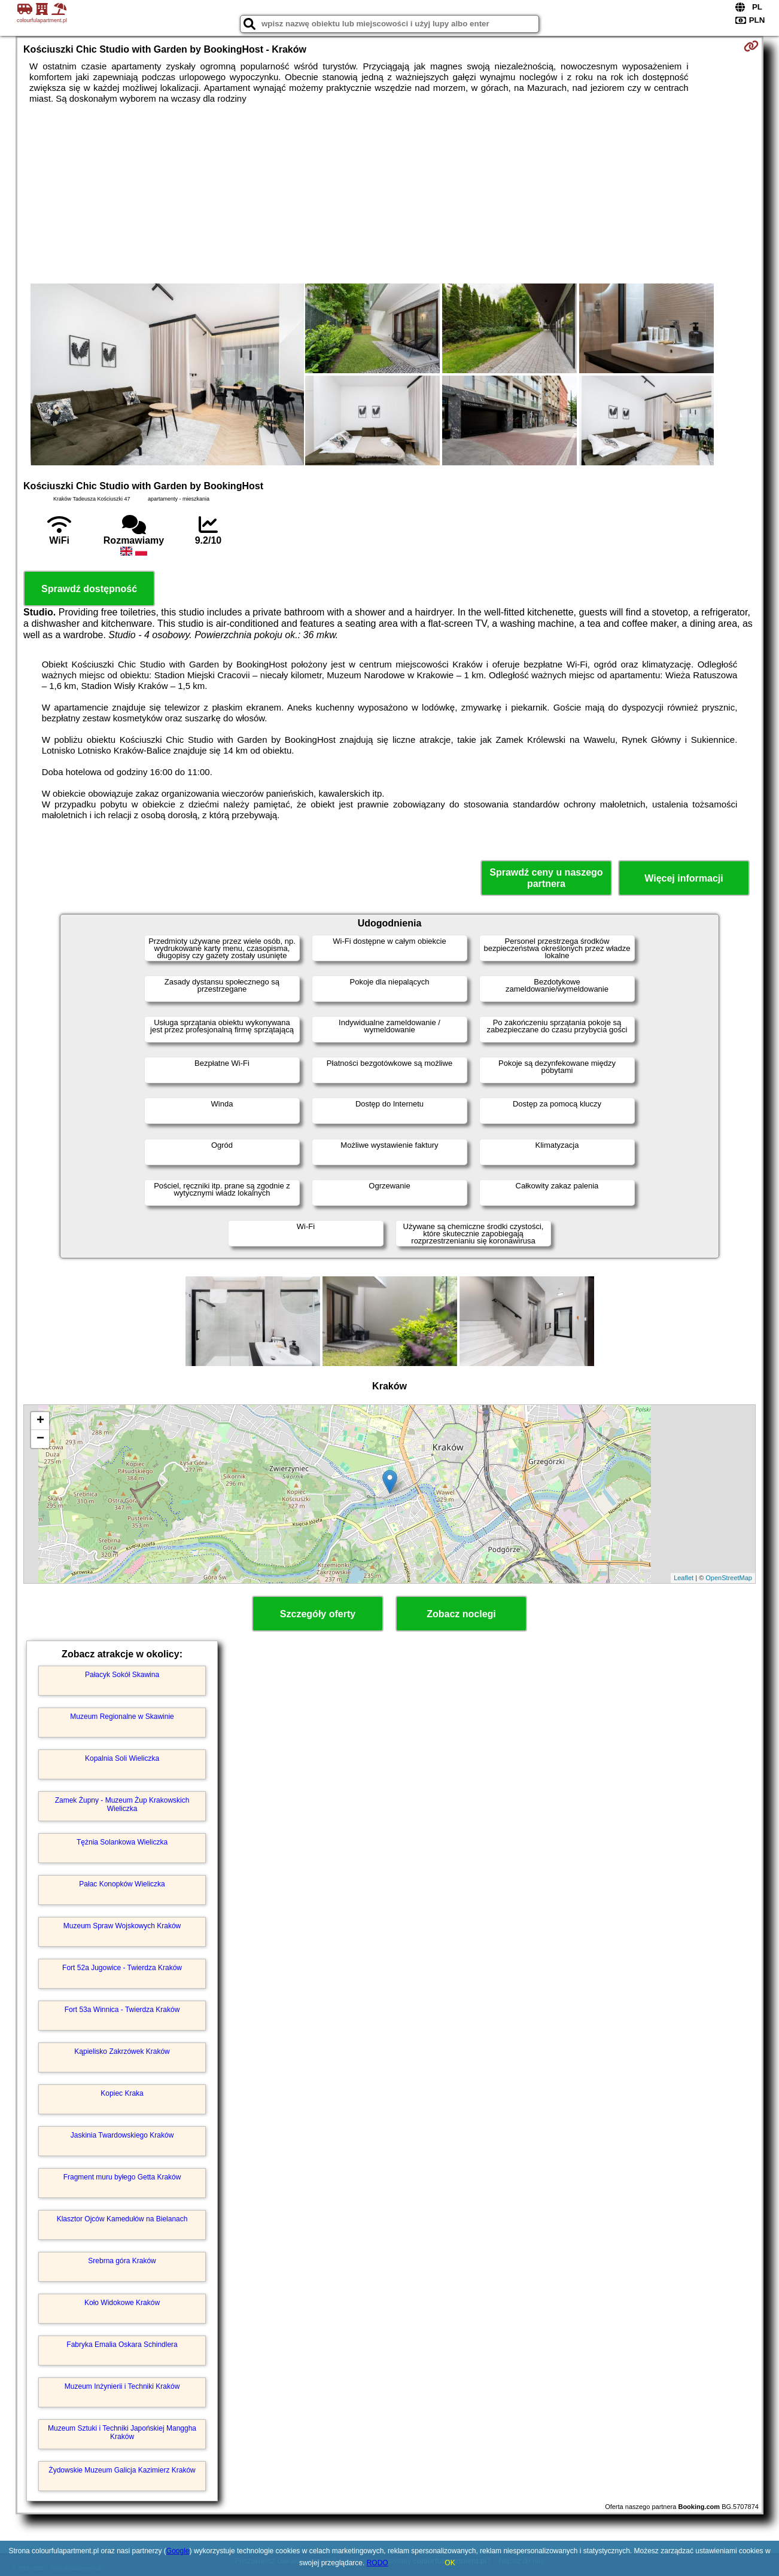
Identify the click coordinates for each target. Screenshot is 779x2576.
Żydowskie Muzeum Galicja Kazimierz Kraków (121, 2470)
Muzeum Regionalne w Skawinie (122, 1716)
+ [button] (40, 1421)
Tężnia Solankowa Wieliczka (122, 1842)
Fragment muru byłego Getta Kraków (122, 2177)
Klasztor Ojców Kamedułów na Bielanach (122, 2219)
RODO (377, 2563)
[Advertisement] (389, 194)
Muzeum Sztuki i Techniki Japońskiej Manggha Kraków (122, 2432)
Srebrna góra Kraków (122, 2261)
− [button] (40, 1439)
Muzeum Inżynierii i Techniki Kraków (122, 2386)
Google (178, 2551)
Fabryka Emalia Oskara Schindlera (121, 2344)
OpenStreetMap (728, 1577)
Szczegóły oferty (317, 1614)
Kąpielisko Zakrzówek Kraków (121, 2051)
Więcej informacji (683, 878)
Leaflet (683, 1577)
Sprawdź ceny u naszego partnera (545, 878)
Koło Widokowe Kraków (122, 2302)
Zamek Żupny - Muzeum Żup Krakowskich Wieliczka (122, 1804)
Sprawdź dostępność (89, 589)
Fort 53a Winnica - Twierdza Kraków (122, 2009)
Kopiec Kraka (122, 2093)
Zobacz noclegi (461, 1614)
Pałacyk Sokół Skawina (122, 1674)
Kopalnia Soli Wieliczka (122, 1758)
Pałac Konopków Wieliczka (122, 1884)
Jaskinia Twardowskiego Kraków (122, 2135)
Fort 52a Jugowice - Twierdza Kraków (122, 1968)
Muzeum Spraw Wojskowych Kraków (122, 1926)
